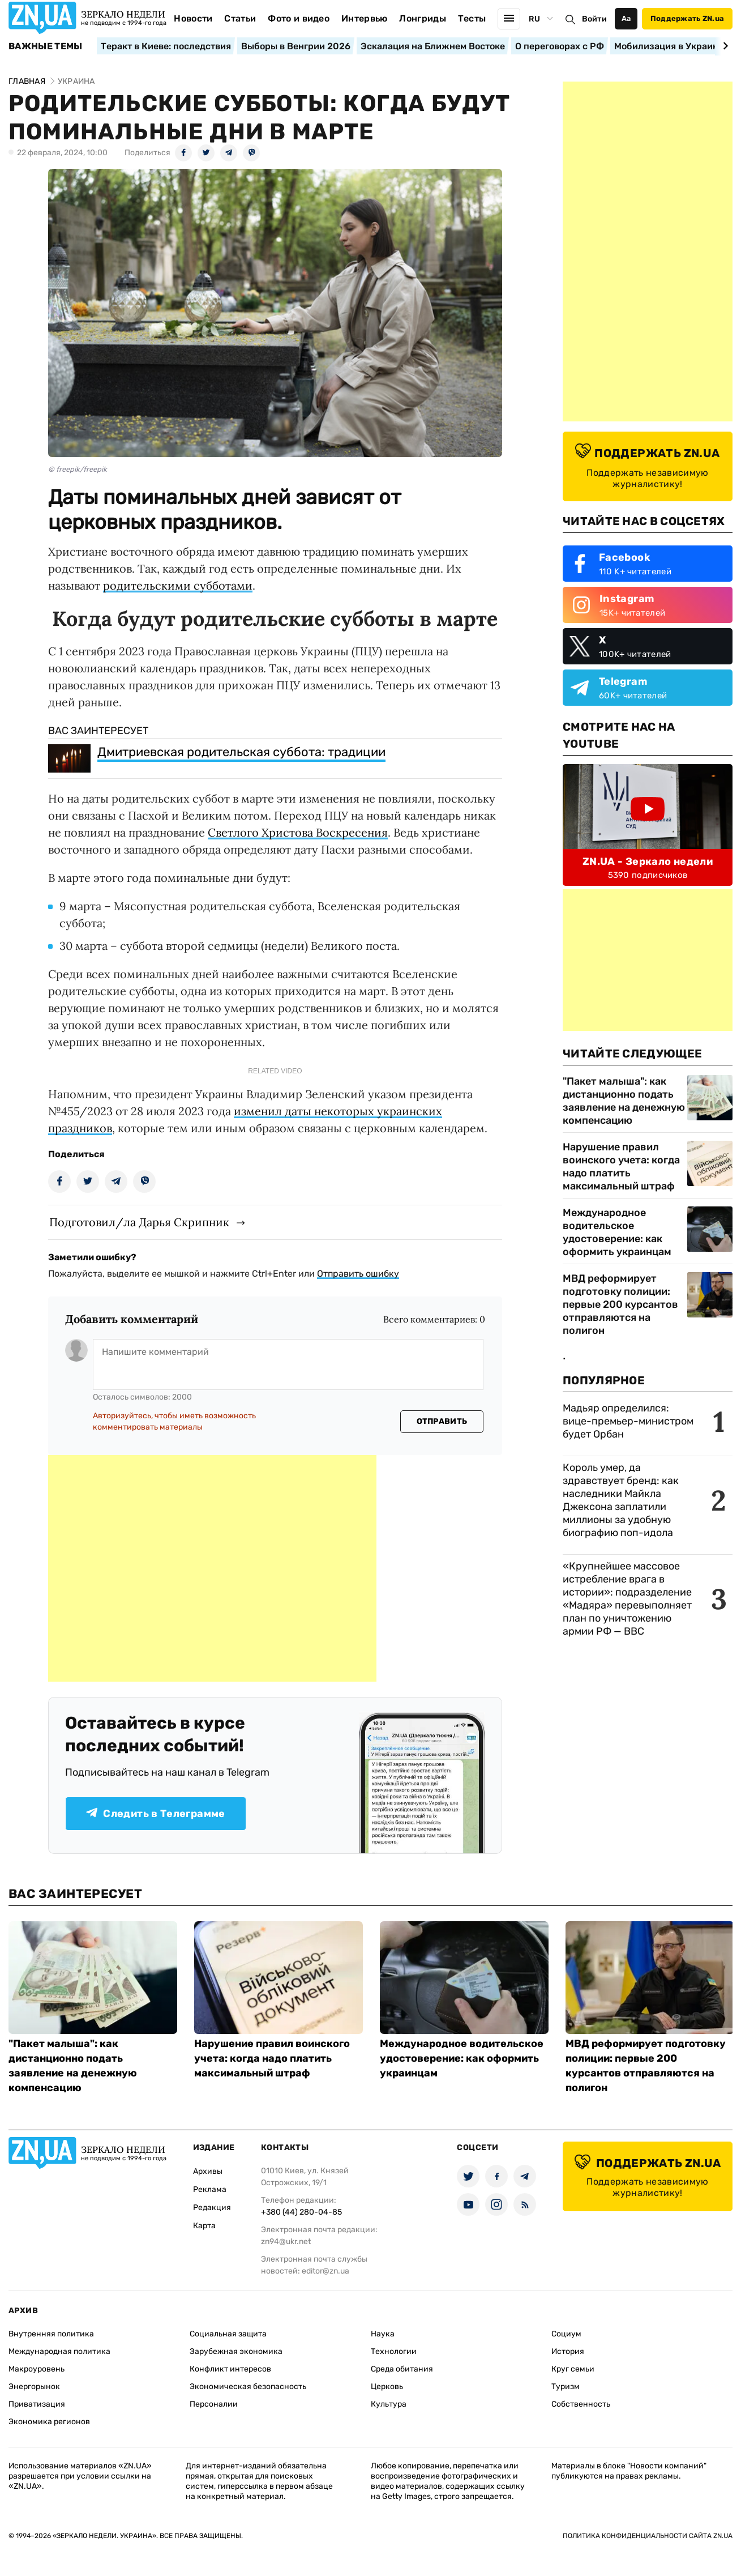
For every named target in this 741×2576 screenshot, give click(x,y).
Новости (193, 18)
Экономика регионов (49, 2421)
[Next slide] (724, 46)
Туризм (565, 2386)
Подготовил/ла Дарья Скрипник (139, 1222)
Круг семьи (572, 2369)
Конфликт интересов (230, 2369)
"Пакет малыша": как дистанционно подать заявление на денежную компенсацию (624, 1101)
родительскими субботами (177, 585)
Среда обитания (402, 2369)
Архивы (207, 2171)
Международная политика (59, 2351)
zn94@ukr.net (286, 2241)
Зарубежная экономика (236, 2351)
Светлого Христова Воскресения (298, 832)
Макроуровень (36, 2369)
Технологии (394, 2351)
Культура (388, 2404)
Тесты (472, 18)
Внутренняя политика (51, 2334)
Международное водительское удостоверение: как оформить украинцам (617, 1232)
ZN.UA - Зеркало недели (647, 861)
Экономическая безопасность (248, 2386)
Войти (594, 19)
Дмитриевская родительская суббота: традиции (241, 752)
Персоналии (214, 2404)
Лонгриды (422, 18)
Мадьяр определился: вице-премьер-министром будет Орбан (628, 1421)
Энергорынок (34, 2386)
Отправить (442, 1421)
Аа (626, 18)
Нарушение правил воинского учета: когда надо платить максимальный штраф (621, 1166)
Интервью (364, 18)
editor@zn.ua (325, 2271)
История (567, 2351)
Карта (204, 2225)
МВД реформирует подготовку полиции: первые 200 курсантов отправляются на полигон (620, 1304)
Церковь (387, 2386)
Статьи (240, 18)
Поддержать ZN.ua (687, 18)
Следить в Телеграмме (155, 1813)
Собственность (580, 2404)
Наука (383, 2334)
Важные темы (45, 46)
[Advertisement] (212, 1568)
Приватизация (36, 2404)
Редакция (212, 2207)
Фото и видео (298, 18)
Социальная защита (228, 2334)
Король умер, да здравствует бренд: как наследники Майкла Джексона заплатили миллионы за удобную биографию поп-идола (621, 1500)
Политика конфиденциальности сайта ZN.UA (648, 2536)
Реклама (209, 2189)
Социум (566, 2334)
